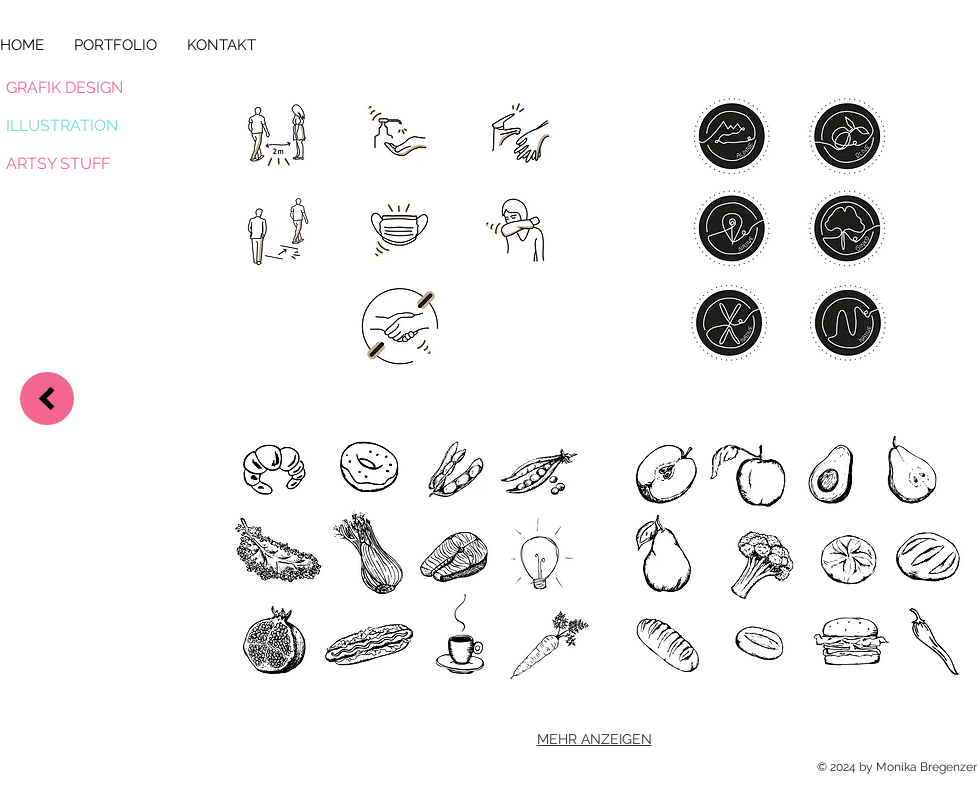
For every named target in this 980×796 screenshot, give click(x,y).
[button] (399, 229)
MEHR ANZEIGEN (594, 739)
